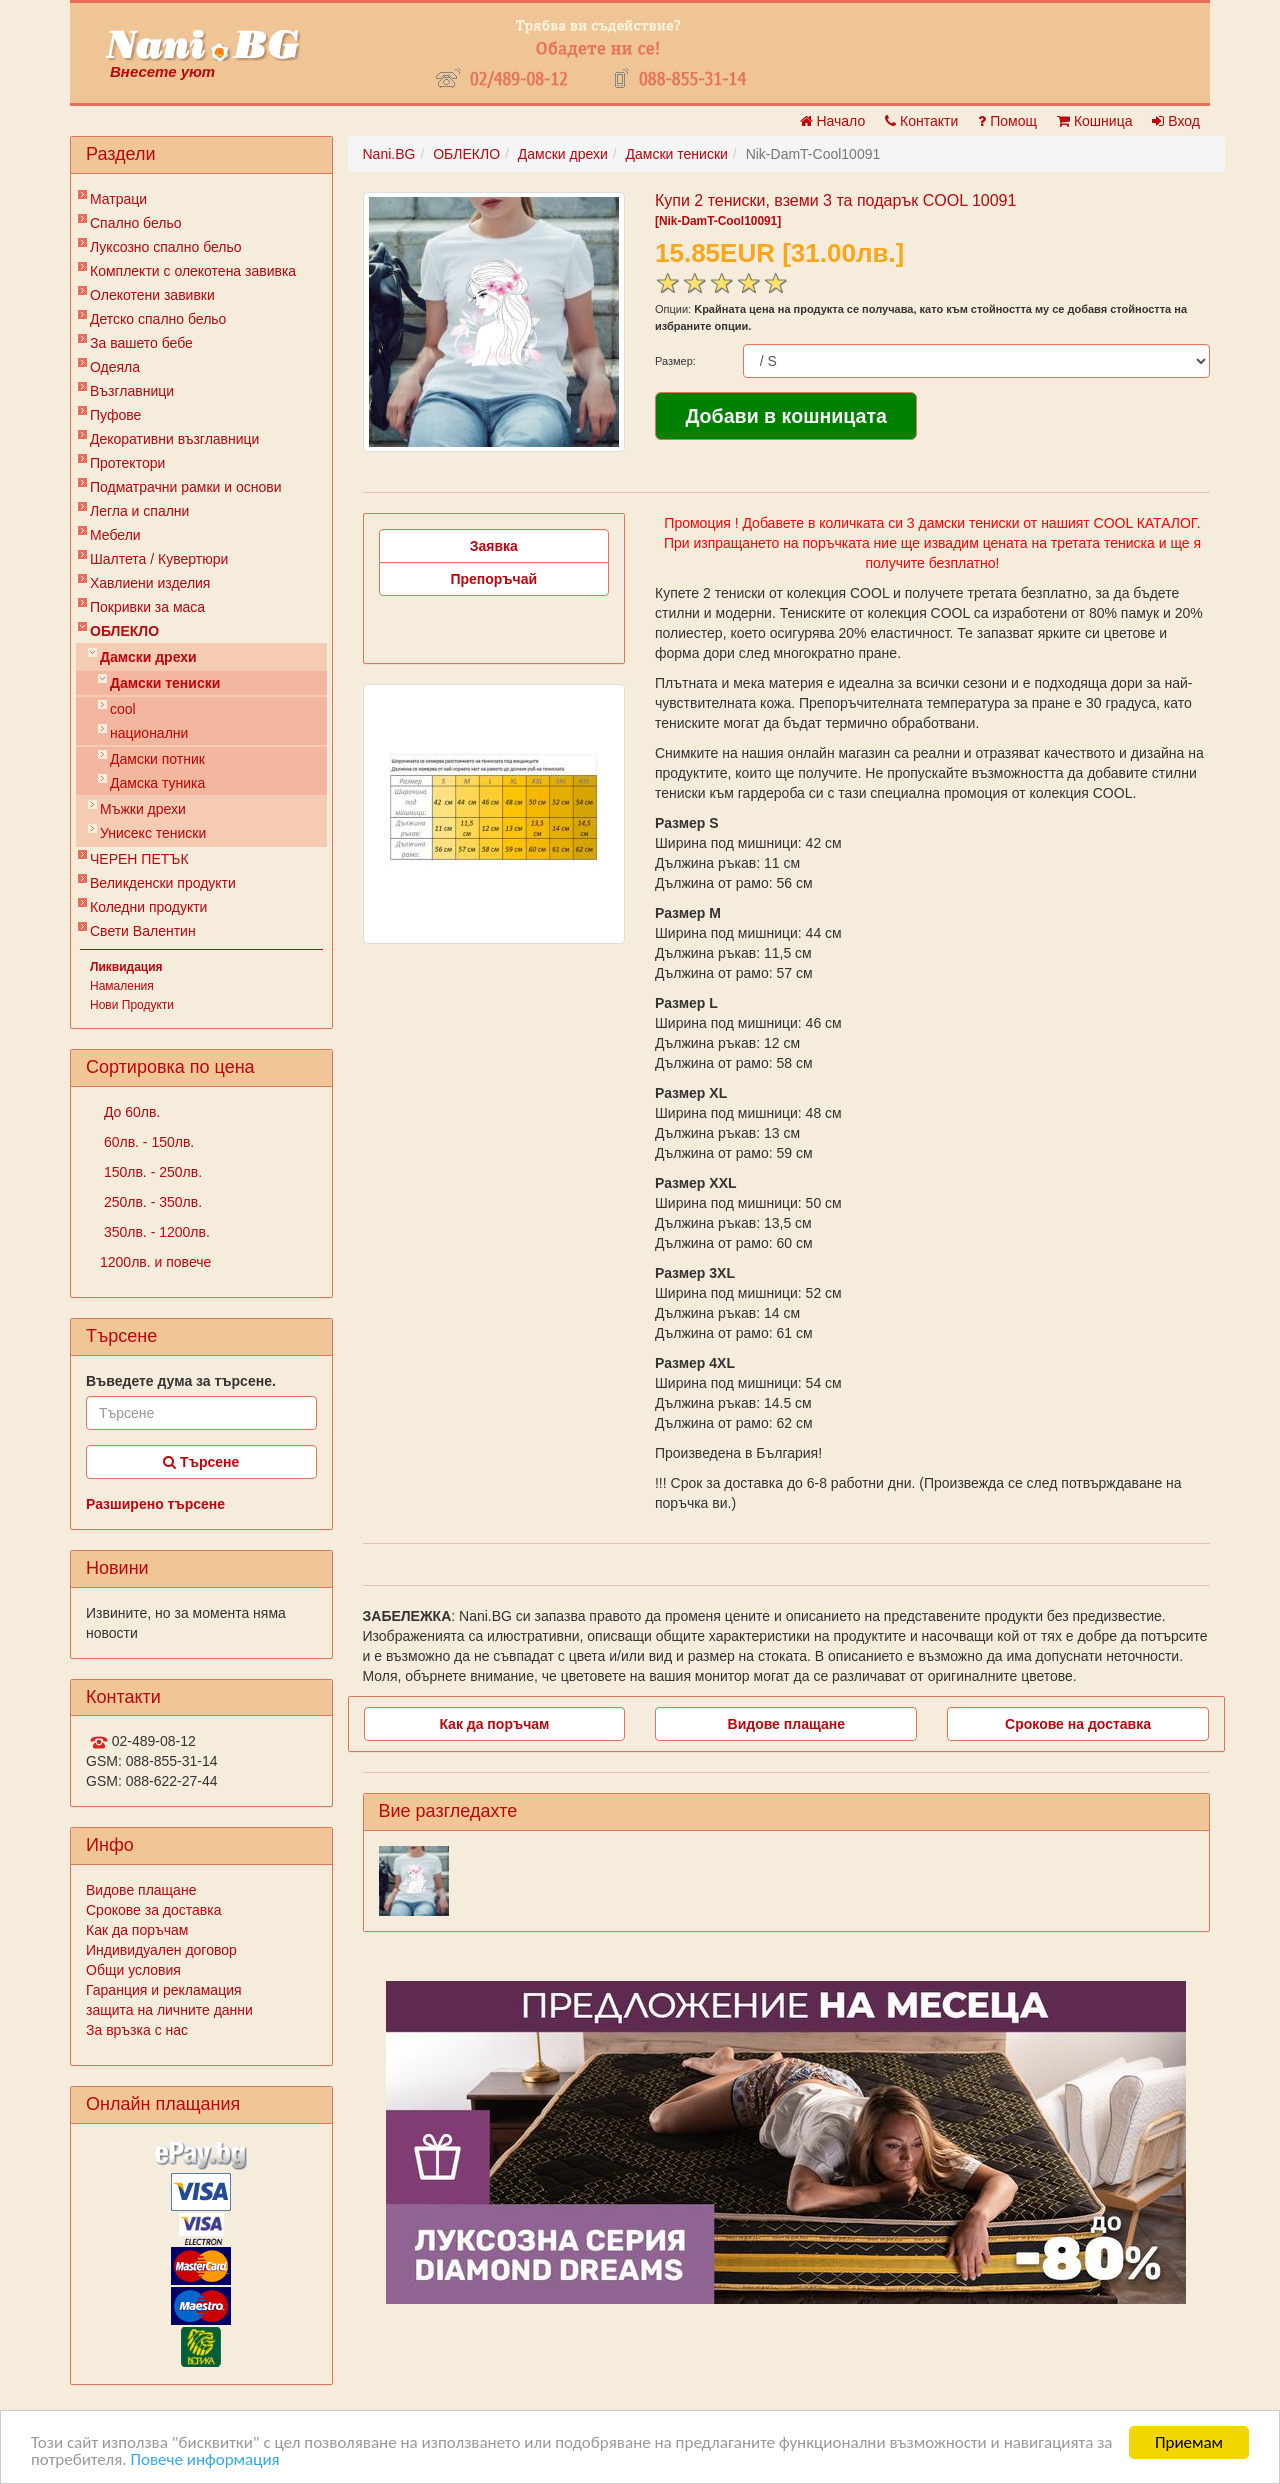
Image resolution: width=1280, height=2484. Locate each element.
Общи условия (133, 1970)
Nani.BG (389, 154)
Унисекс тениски (153, 833)
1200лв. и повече (155, 1262)
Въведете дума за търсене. (181, 1381)
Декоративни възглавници (174, 439)
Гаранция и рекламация (164, 1990)
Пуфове (115, 415)
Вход (1176, 121)
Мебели (115, 535)
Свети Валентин (143, 931)
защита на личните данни (169, 2010)
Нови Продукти (132, 1005)
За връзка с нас (137, 2030)
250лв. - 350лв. (151, 1202)
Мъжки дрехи (143, 809)
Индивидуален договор (161, 1950)
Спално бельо (136, 223)
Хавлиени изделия (150, 583)
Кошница (1094, 121)
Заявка (494, 546)
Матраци (118, 199)
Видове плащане (141, 1890)
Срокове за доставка (153, 1910)
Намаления (122, 986)
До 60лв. (130, 1112)
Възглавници (132, 391)
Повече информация (204, 2460)
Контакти (921, 121)
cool (123, 709)
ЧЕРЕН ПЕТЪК (139, 859)
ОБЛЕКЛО (124, 631)
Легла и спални (139, 511)
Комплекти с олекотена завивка (193, 271)
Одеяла (115, 367)
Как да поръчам (137, 1930)
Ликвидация (126, 967)
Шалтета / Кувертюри (159, 559)
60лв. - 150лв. (147, 1142)
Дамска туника (157, 783)
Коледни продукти (148, 907)
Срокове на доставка (1078, 1724)
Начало (833, 121)
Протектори (127, 463)
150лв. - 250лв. (151, 1172)
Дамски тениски (165, 683)
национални (149, 733)
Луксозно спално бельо (166, 247)
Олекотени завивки (152, 295)
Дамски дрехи (148, 657)
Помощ (1007, 121)
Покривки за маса (147, 607)
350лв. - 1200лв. (155, 1232)
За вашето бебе (141, 343)
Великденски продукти (163, 883)
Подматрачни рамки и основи (186, 487)
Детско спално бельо (158, 319)
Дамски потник (157, 759)
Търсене (201, 1462)
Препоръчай (493, 579)
